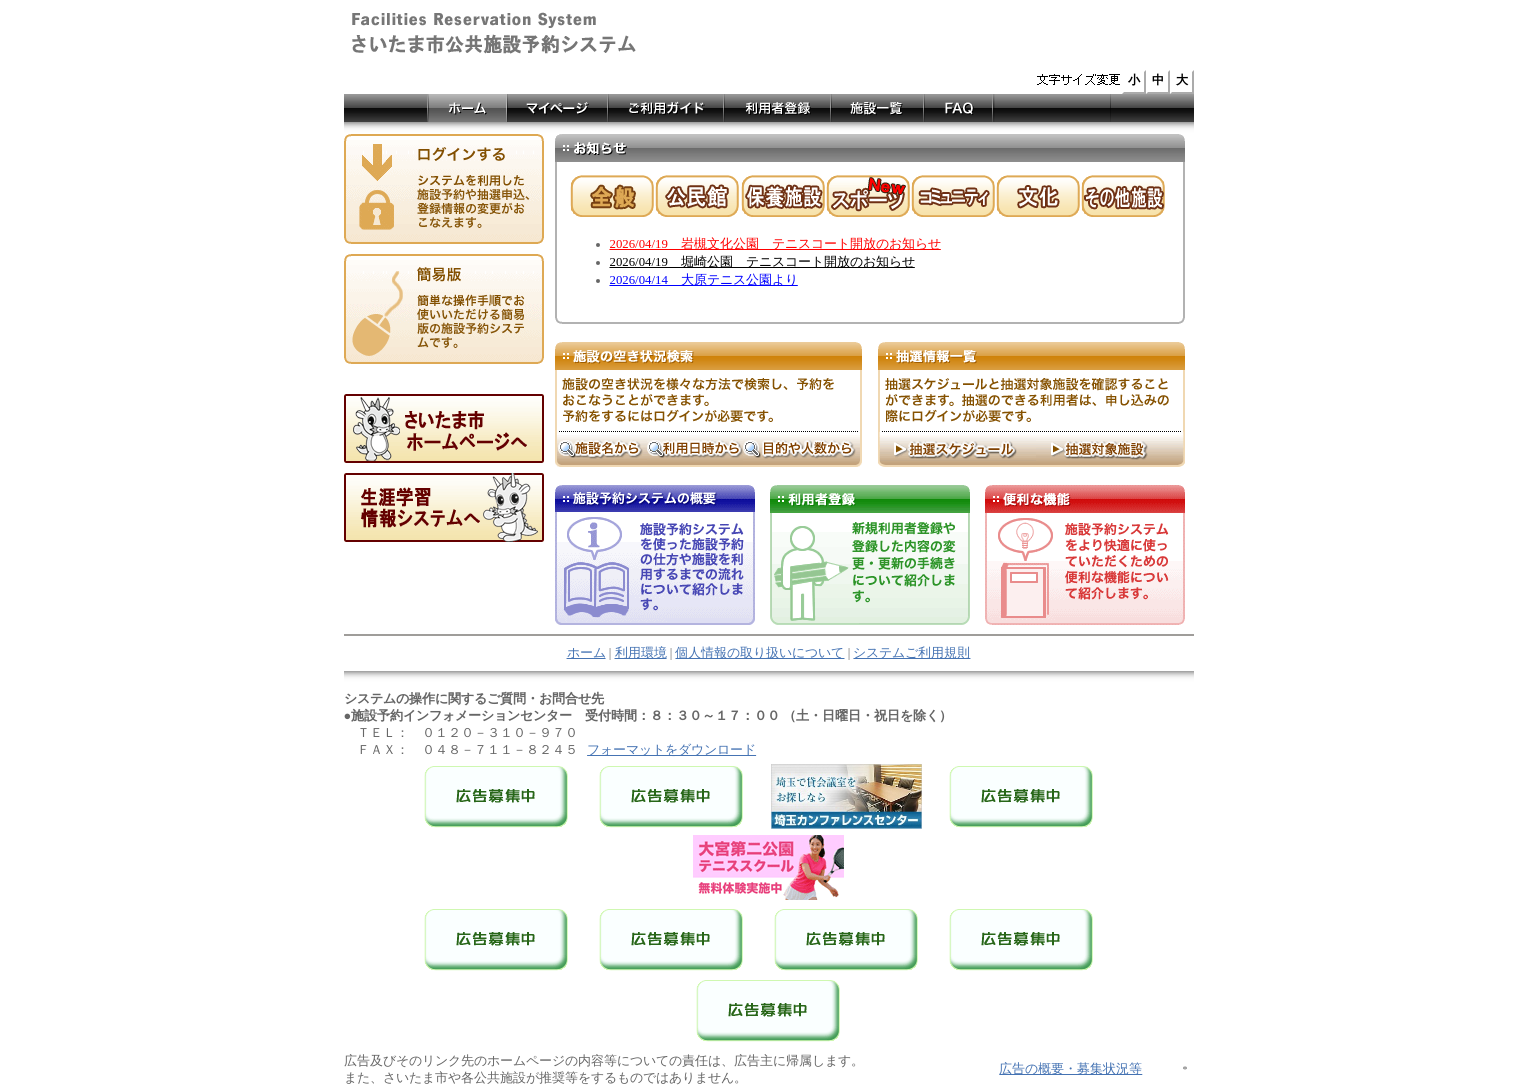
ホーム (586, 653)
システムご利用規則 (911, 653)
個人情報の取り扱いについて (759, 653)
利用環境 (641, 653)
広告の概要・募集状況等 (1070, 1069)
